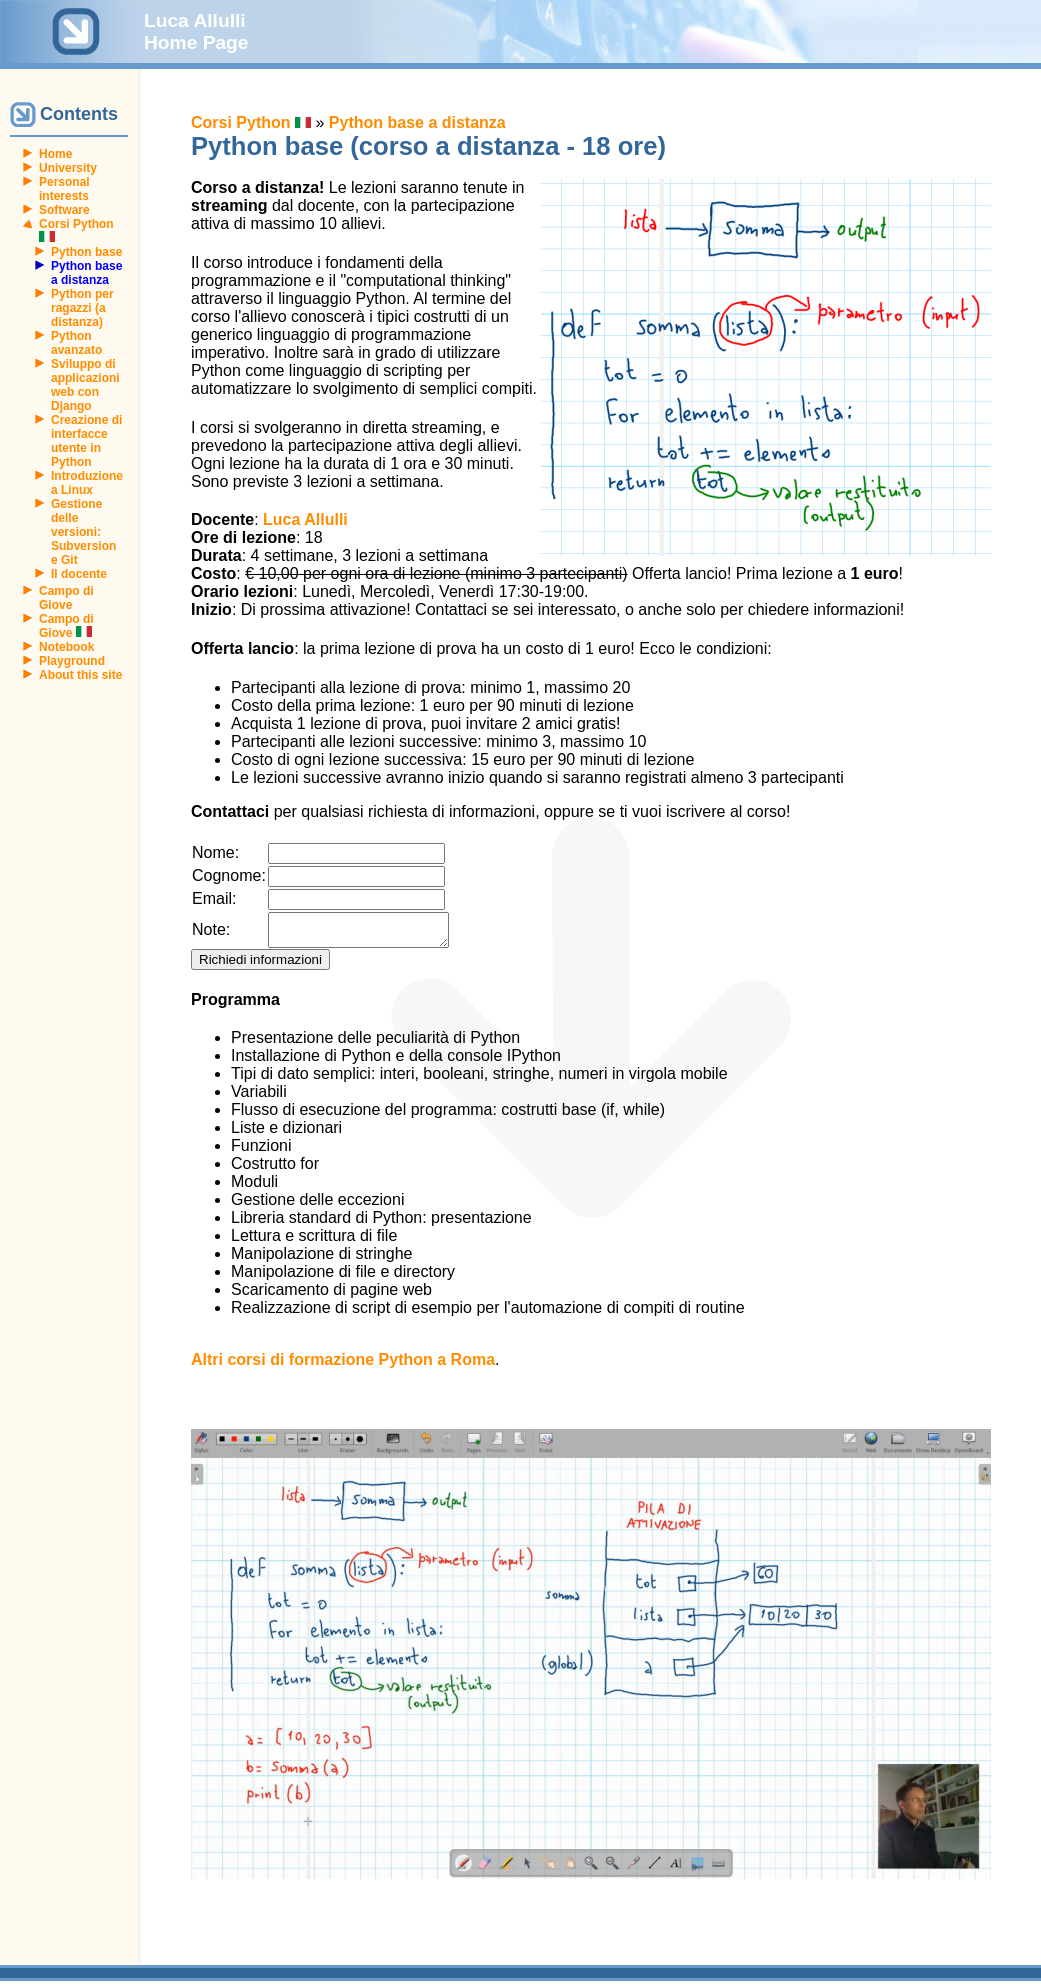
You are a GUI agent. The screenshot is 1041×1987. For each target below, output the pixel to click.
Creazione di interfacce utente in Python (86, 441)
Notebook (66, 647)
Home (55, 154)
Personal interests (64, 189)
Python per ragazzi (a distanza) (82, 308)
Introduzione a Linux (87, 483)
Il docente (79, 574)
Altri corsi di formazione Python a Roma (343, 1365)
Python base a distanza (417, 122)
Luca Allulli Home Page (196, 31)
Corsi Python (251, 122)
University (68, 168)
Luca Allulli (305, 519)
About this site (80, 675)
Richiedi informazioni (260, 965)
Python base (86, 252)
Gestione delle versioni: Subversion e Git (83, 532)
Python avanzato (76, 343)
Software (64, 210)
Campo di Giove (66, 598)
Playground (72, 661)
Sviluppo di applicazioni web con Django (85, 385)
